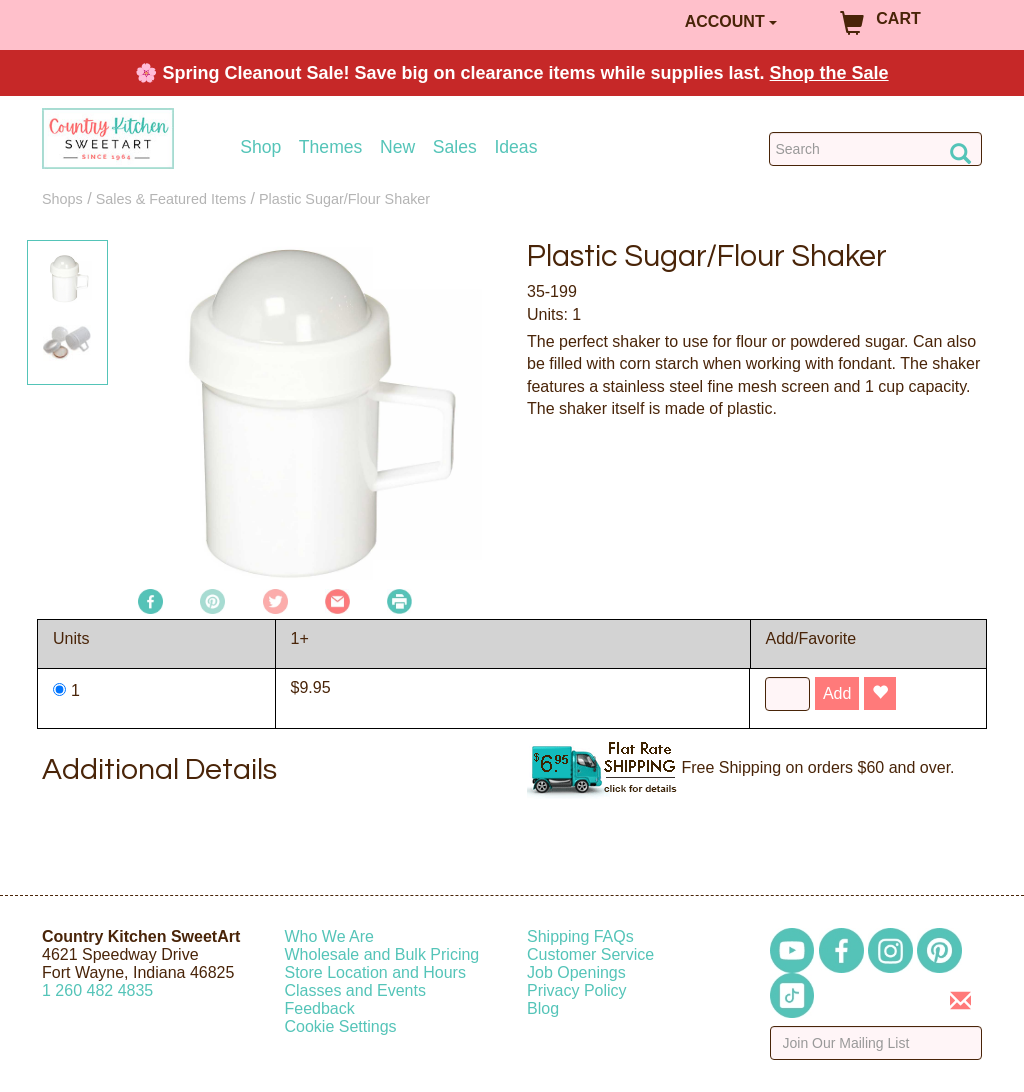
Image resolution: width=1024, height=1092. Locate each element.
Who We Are (330, 936)
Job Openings (576, 972)
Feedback (320, 1008)
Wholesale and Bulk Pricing (382, 954)
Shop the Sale (829, 73)
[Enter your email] (876, 1043)
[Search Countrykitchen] (875, 149)
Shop (260, 147)
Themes (331, 147)
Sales (455, 147)
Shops (62, 199)
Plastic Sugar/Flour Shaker (344, 199)
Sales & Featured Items (171, 199)
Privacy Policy (577, 990)
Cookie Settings (341, 1026)
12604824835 (97, 990)
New (397, 147)
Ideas (515, 147)
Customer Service (590, 954)
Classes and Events (355, 990)
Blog (543, 1008)
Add (837, 693)
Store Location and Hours (375, 972)
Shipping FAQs (580, 936)
